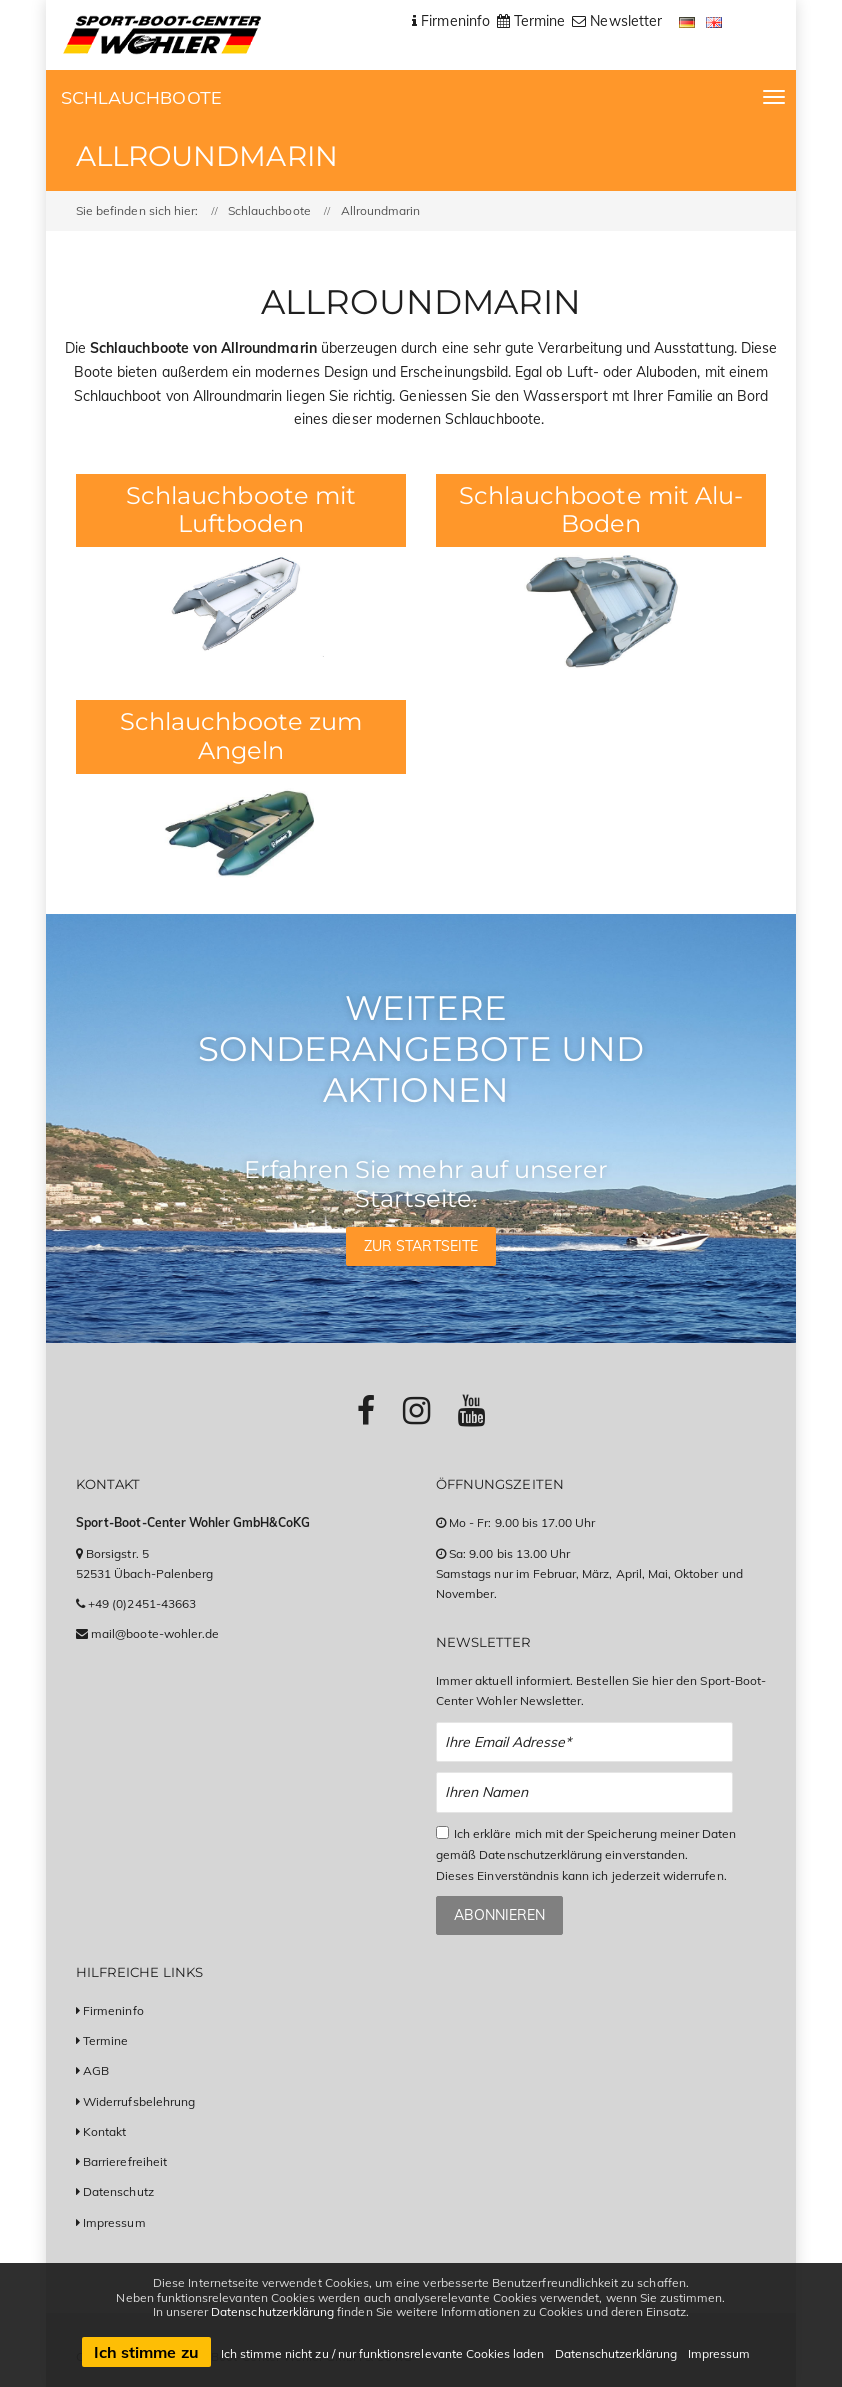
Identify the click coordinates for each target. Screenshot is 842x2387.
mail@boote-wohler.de (155, 1633)
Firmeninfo (113, 2010)
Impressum (114, 2222)
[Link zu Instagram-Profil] (416, 1410)
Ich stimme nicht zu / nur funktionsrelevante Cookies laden (383, 2353)
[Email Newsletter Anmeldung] (584, 1742)
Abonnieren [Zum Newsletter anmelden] (499, 1915)
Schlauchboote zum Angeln (241, 736)
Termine (105, 2040)
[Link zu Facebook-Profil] (366, 1410)
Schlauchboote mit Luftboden (241, 510)
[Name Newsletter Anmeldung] (584, 1792)
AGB (96, 2070)
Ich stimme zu (146, 2352)
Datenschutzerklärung (272, 2311)
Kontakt (104, 2131)
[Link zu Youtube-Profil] (471, 1410)
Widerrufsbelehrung (139, 2101)
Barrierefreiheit (125, 2161)
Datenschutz (118, 2191)
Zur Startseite (421, 1246)
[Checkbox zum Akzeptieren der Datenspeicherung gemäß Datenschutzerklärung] (442, 1832)
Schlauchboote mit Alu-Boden (601, 510)
